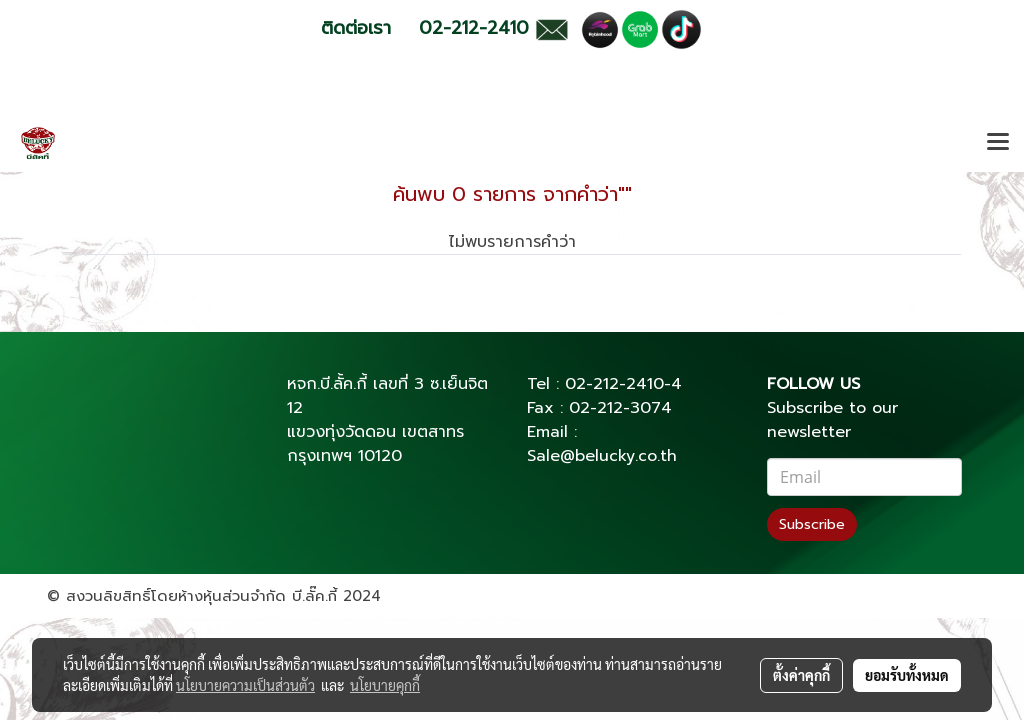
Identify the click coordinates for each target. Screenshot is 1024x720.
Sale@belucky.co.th (602, 456)
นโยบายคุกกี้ (385, 685)
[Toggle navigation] (998, 143)
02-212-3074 (620, 408)
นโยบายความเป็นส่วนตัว (245, 685)
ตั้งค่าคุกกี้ (801, 675)
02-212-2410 (614, 384)
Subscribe (812, 524)
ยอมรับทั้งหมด (907, 675)
